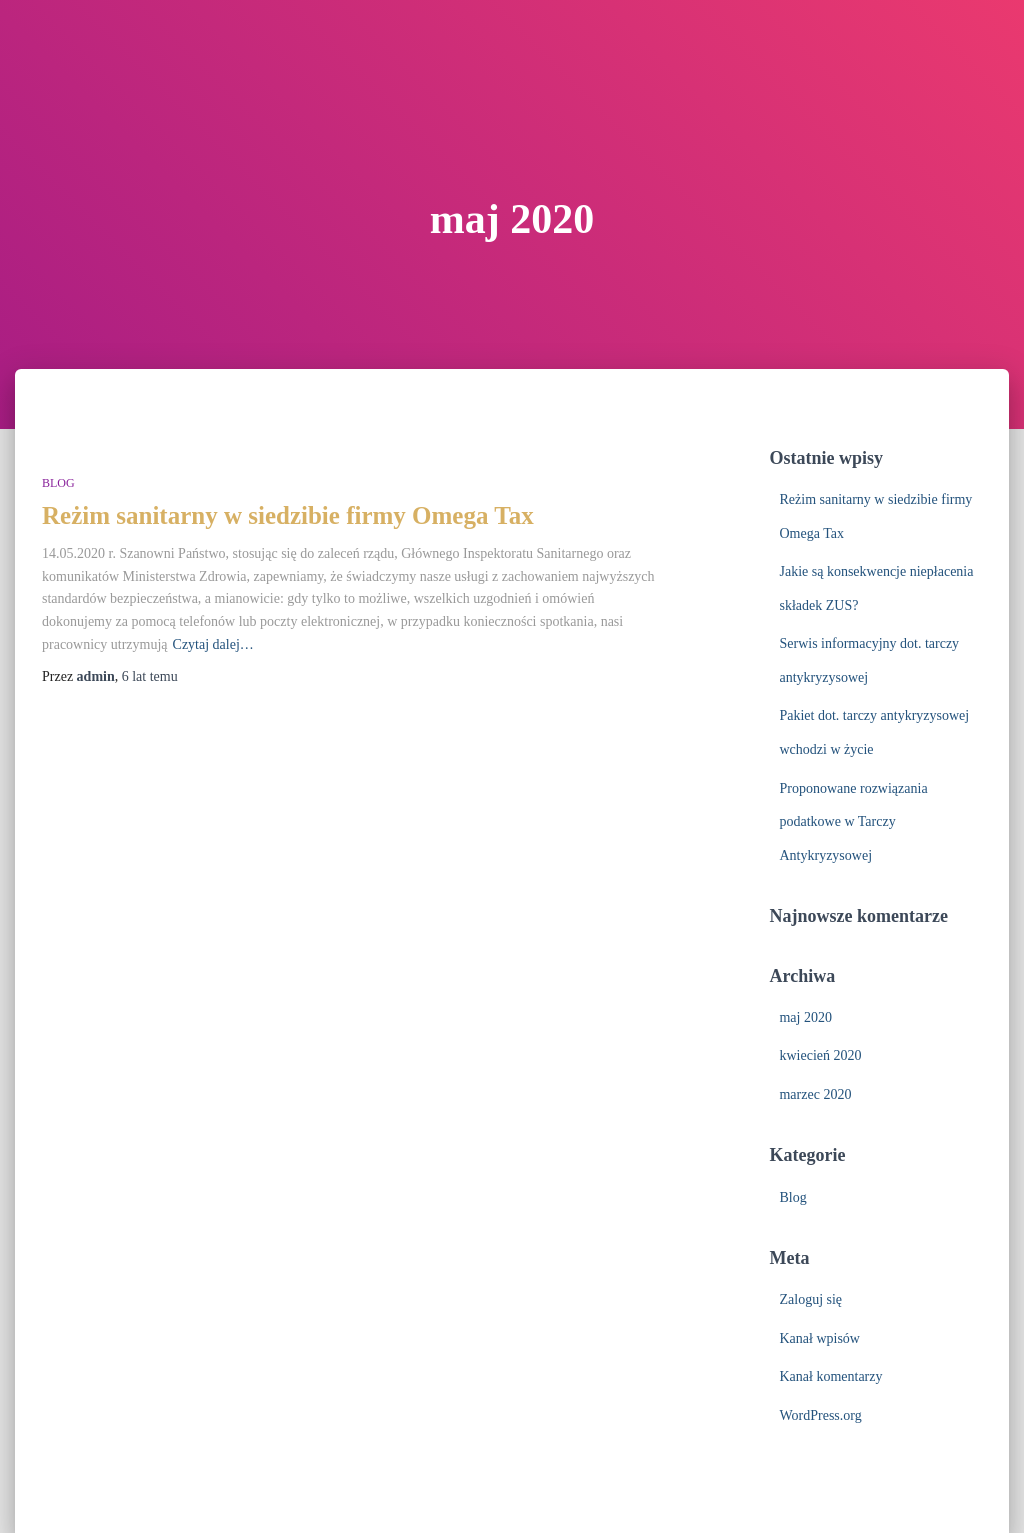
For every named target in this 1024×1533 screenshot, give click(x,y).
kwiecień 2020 (820, 1055)
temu (150, 676)
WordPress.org (820, 1415)
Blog (58, 483)
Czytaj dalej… (213, 644)
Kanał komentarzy (830, 1376)
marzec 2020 (815, 1094)
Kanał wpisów (819, 1338)
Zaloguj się (810, 1299)
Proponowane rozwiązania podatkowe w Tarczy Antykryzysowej (853, 822)
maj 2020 (805, 1017)
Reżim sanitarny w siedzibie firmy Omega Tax (288, 515)
